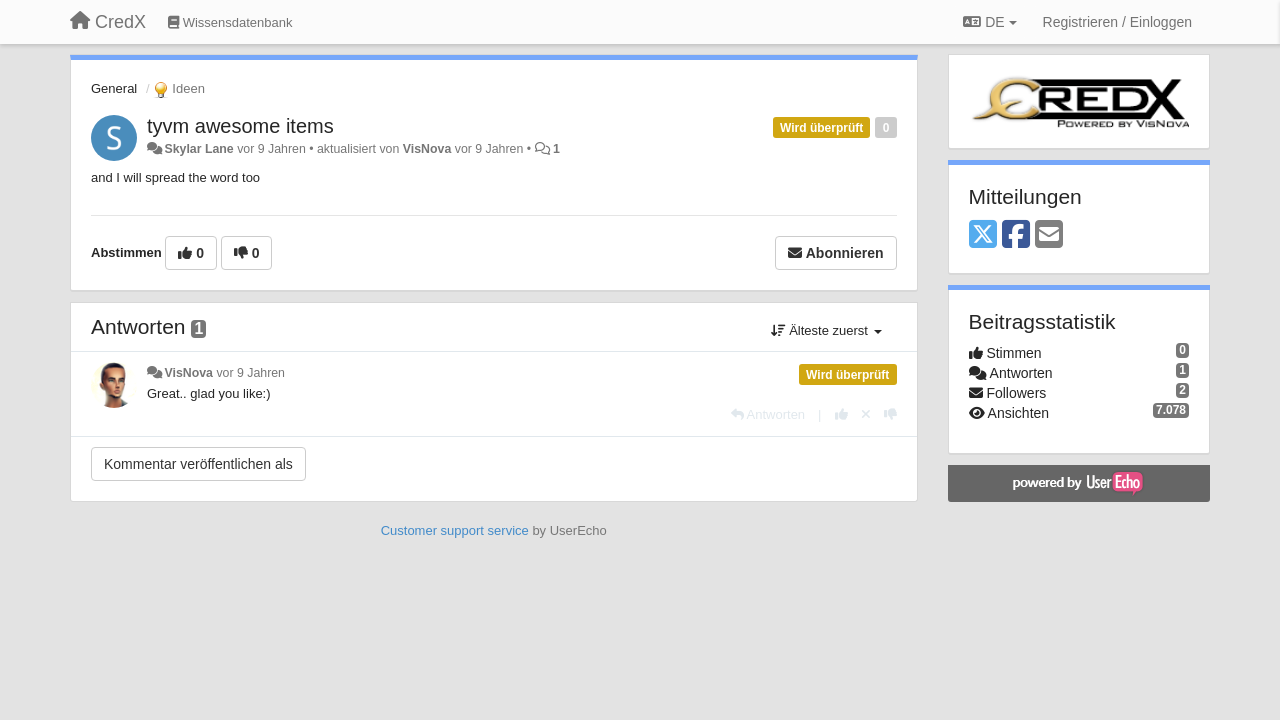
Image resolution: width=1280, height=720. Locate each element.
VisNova (427, 149)
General (114, 88)
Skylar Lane (198, 149)
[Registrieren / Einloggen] (1117, 22)
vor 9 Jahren (250, 373)
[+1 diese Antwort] (841, 414)
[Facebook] (1016, 235)
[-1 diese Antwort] (890, 414)
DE (989, 22)
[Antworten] (768, 414)
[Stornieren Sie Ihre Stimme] (866, 414)
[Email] (1049, 235)
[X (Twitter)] (983, 235)
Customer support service (455, 530)
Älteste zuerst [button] (826, 330)
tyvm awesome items (240, 126)
